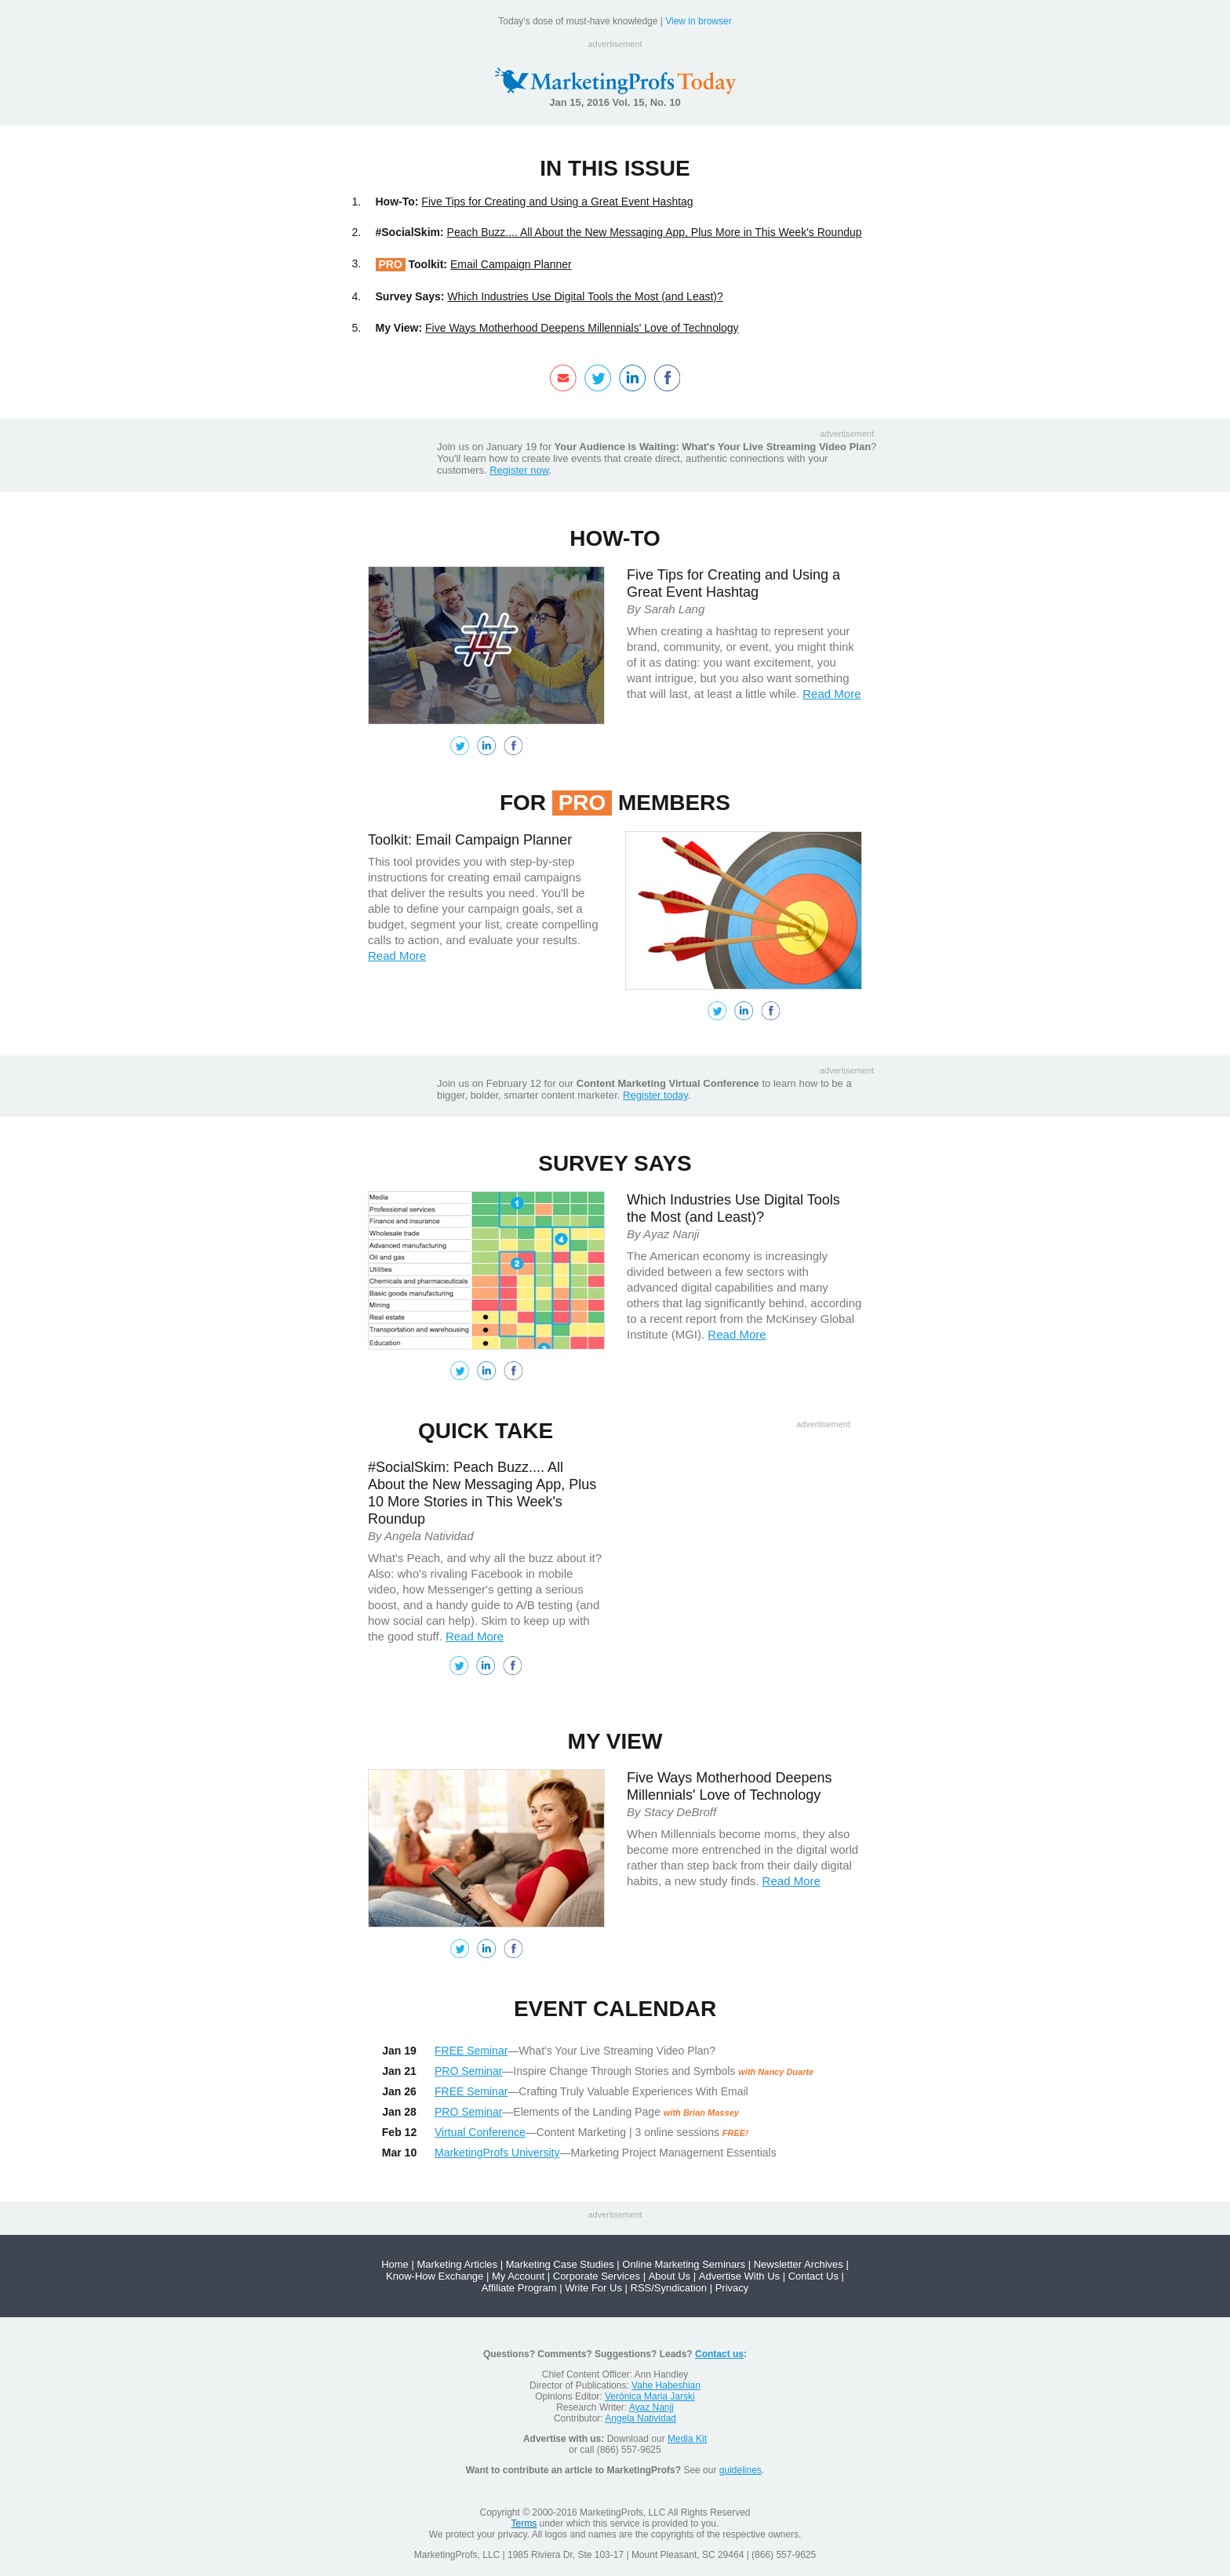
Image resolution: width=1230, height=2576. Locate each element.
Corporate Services (596, 2276)
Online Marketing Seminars (683, 2264)
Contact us (719, 2354)
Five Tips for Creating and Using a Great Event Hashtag (557, 201)
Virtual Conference (480, 2132)
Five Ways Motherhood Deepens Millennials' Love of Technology (582, 328)
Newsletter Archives (798, 2264)
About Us (669, 2276)
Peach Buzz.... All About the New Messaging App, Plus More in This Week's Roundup (654, 232)
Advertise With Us (739, 2276)
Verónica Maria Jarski (650, 2396)
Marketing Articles (457, 2264)
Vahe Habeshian (666, 2385)
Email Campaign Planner (511, 264)
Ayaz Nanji (651, 2407)
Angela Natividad (640, 2418)
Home (395, 2264)
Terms (524, 2523)
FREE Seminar (471, 2050)
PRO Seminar (468, 2071)
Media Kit (687, 2438)
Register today (655, 1095)
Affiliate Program (519, 2288)
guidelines (740, 2470)
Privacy (732, 2288)
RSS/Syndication (669, 2288)
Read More (831, 693)
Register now (518, 470)
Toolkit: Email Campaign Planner (470, 840)
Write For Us (593, 2288)
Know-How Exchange (434, 2276)
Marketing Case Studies (560, 2264)
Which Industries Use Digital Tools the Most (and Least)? (584, 296)
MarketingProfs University (497, 2152)
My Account (518, 2276)
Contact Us (813, 2276)
